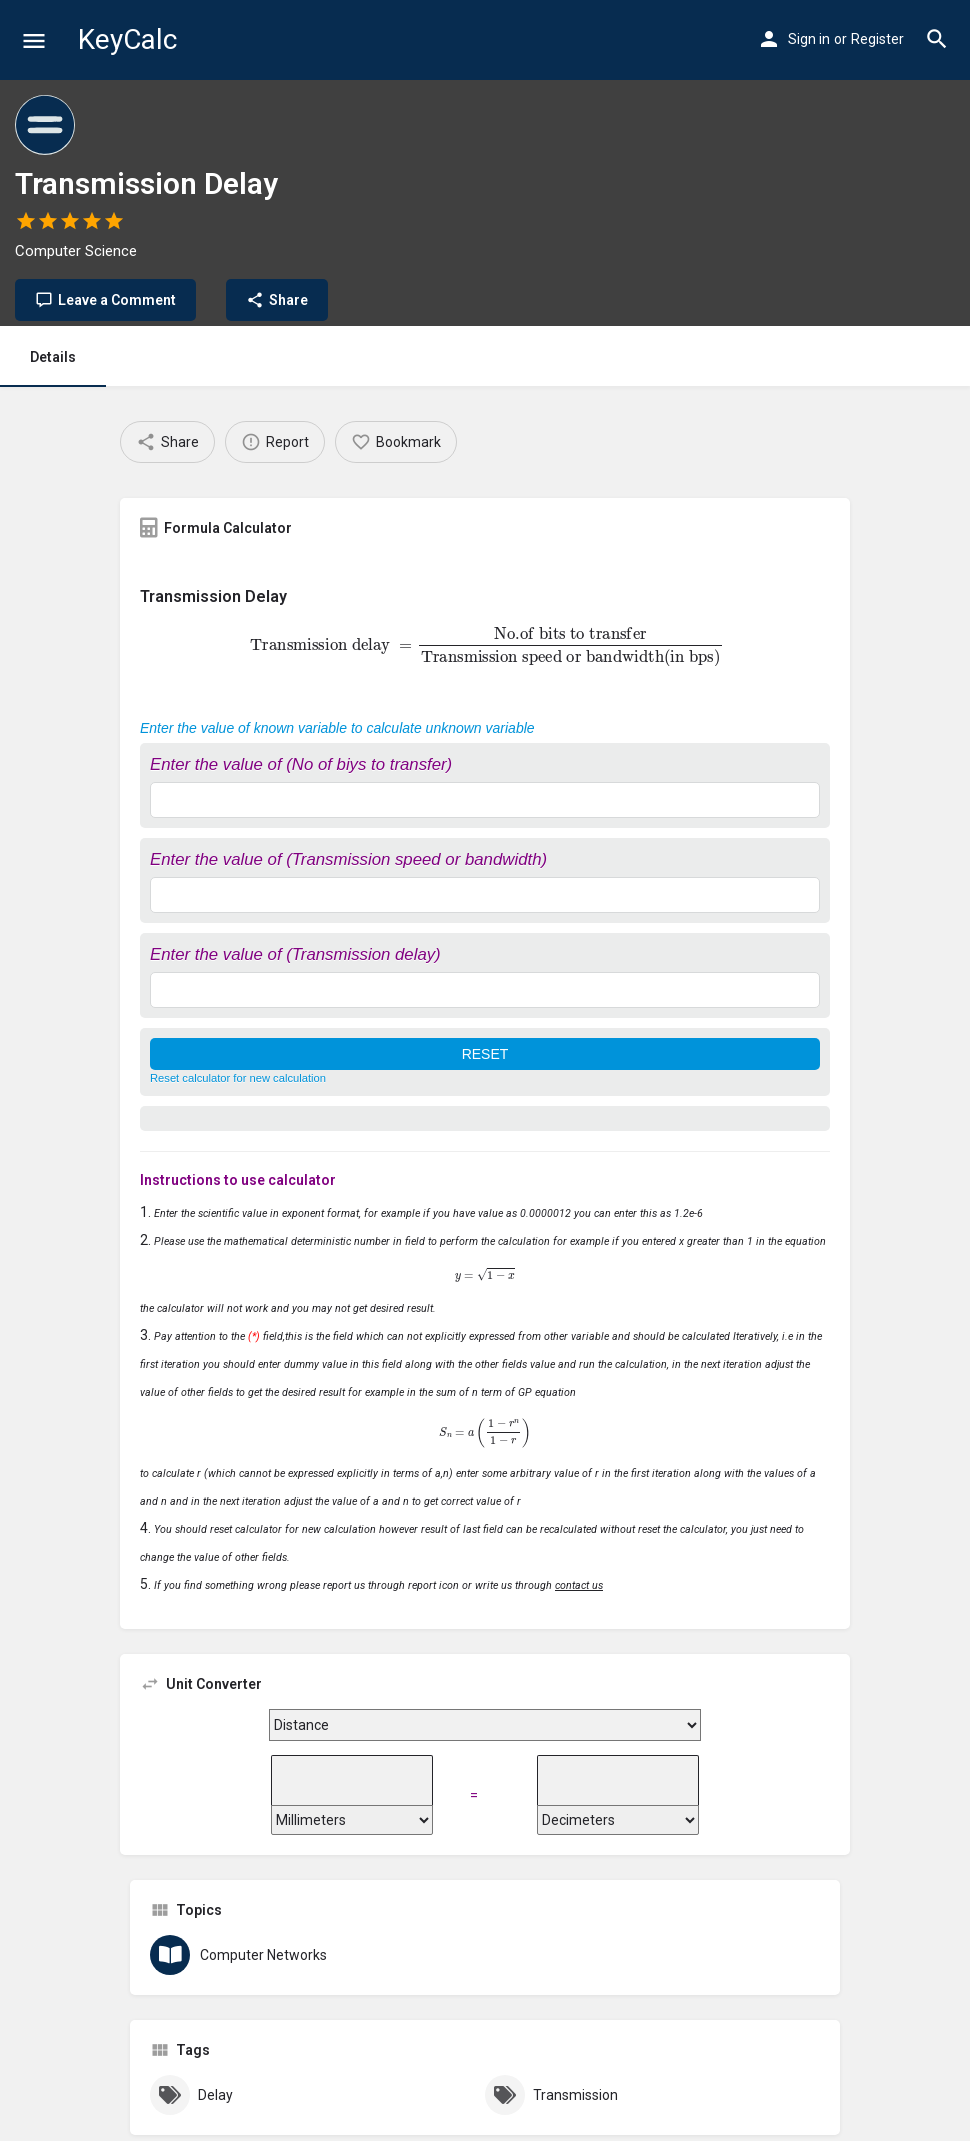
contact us (579, 1585)
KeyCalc (127, 39)
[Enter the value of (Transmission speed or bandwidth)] (485, 895)
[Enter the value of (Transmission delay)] (485, 990)
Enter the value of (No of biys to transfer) (301, 764)
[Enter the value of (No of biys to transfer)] (485, 800)
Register (877, 39)
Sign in (809, 39)
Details (53, 357)
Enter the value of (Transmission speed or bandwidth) (348, 859)
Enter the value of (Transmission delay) (295, 954)
